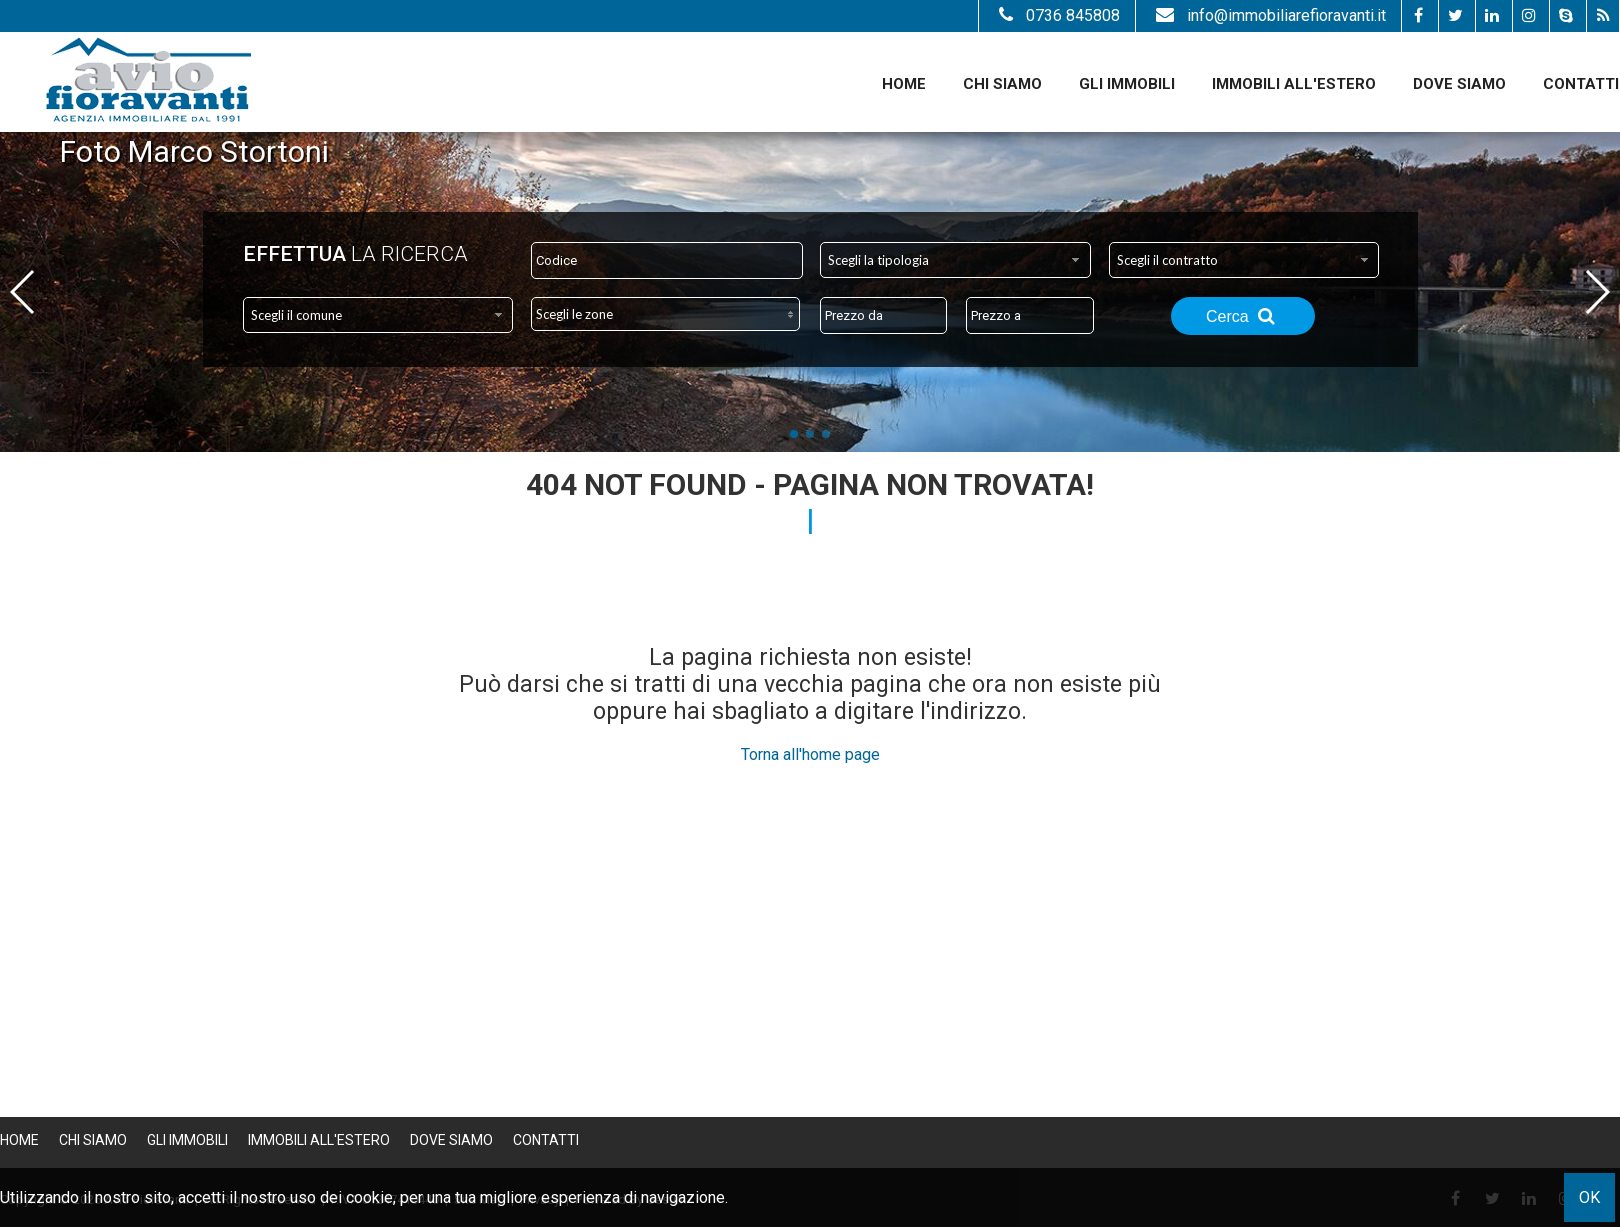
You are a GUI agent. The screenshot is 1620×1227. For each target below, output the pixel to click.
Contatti (1581, 84)
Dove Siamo (1459, 84)
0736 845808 (1057, 15)
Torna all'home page (810, 754)
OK (1589, 1197)
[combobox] (955, 260)
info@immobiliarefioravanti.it (1268, 15)
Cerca (1243, 316)
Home (904, 84)
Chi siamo (1002, 84)
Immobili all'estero (1294, 84)
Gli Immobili (1127, 84)
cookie (369, 1197)
